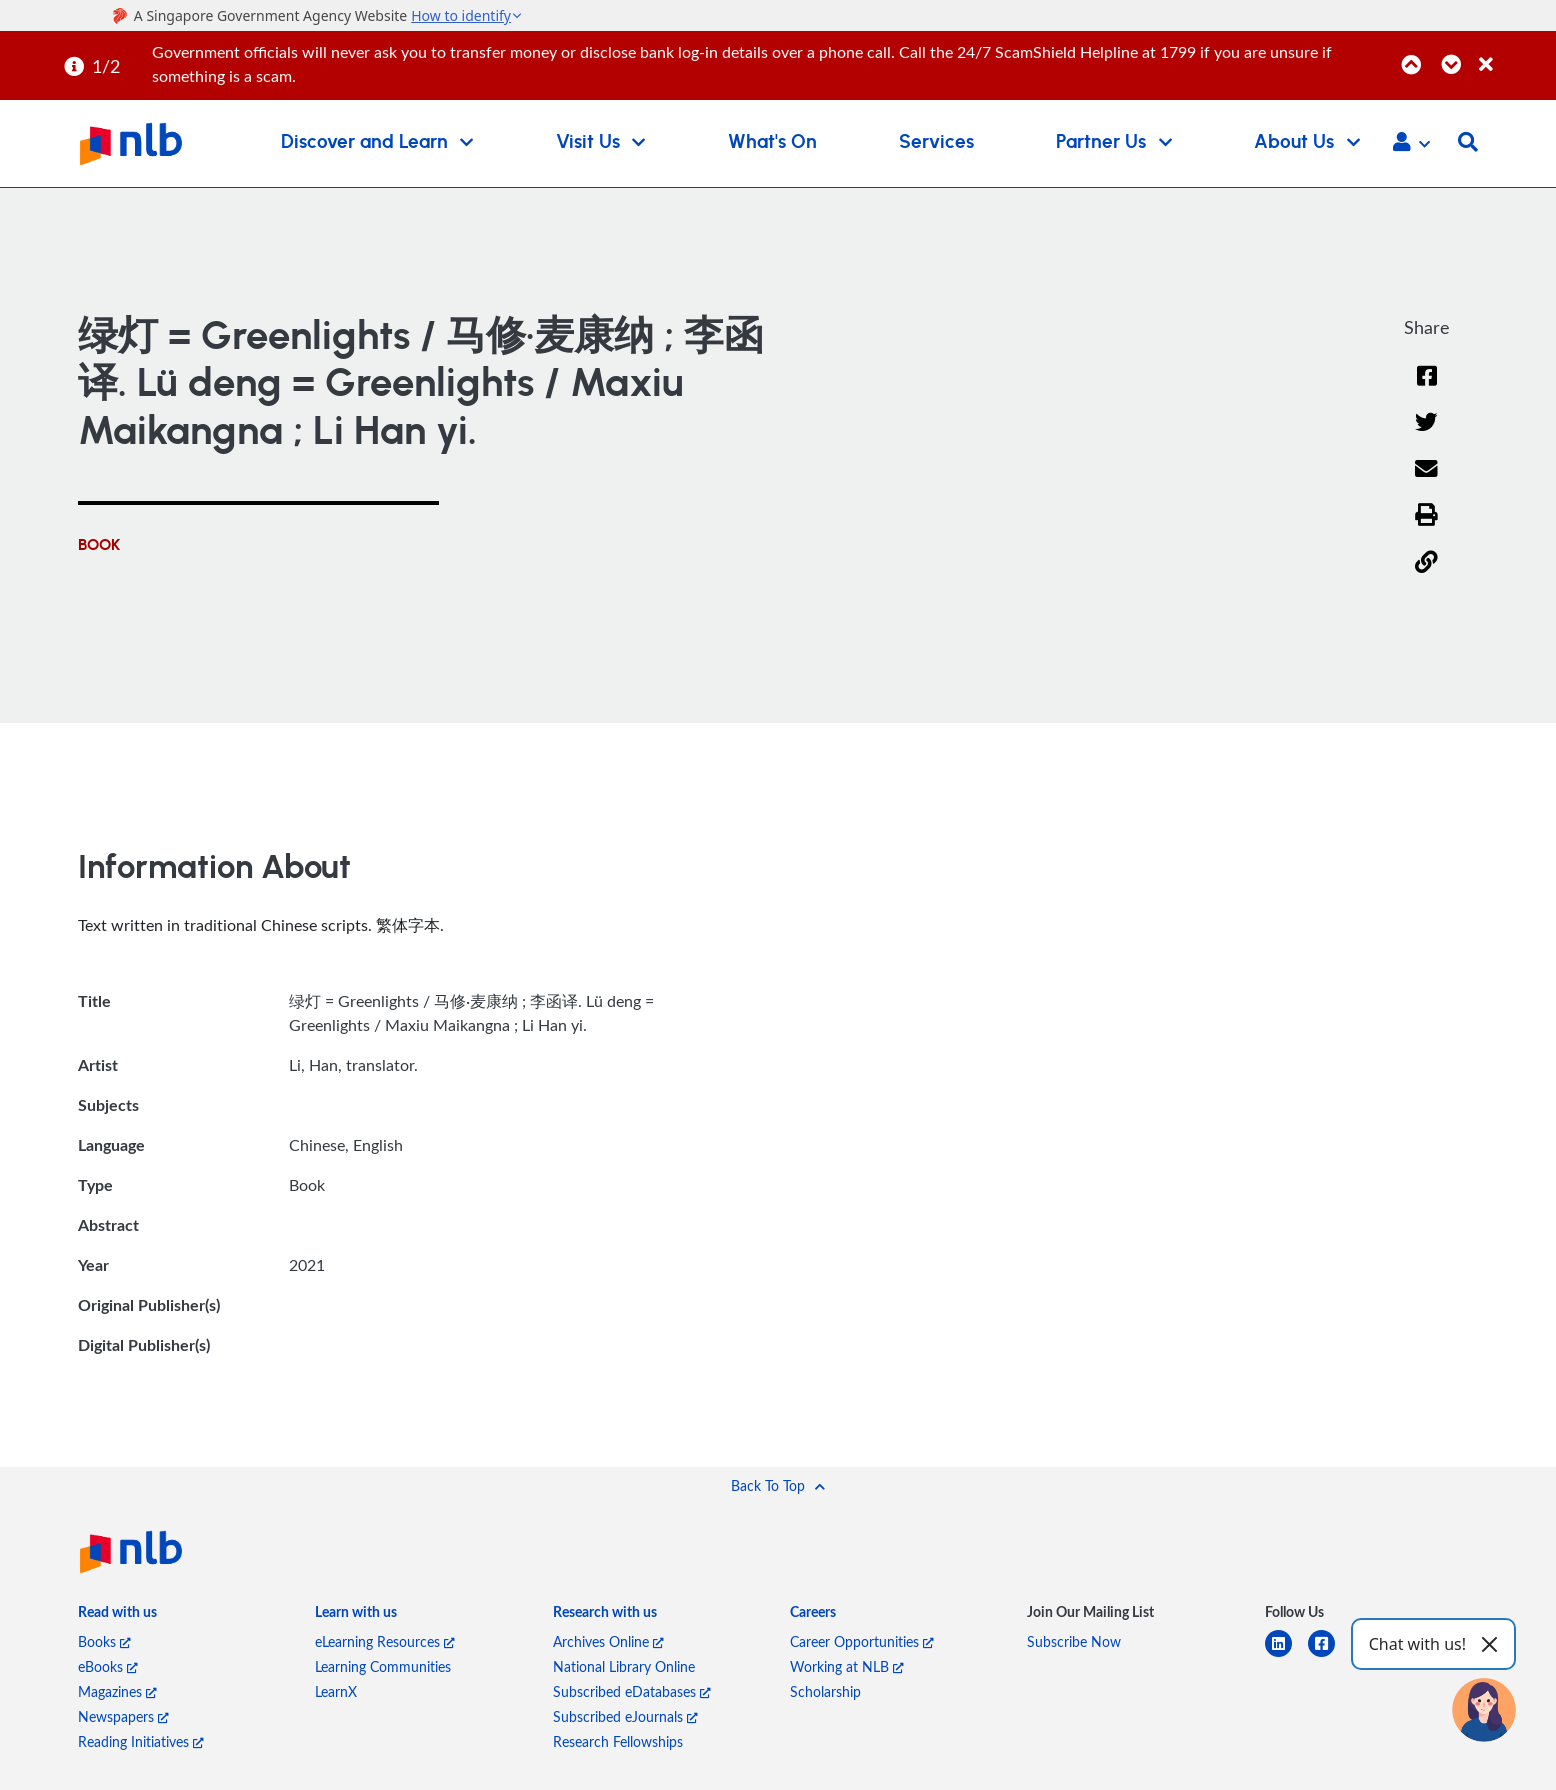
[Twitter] (1427, 434)
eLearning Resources (385, 1641)
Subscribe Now (1074, 1641)
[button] (1411, 144)
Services (936, 142)
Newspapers (123, 1716)
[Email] (1427, 481)
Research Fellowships (618, 1741)
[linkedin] (1286, 1655)
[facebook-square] (1329, 1655)
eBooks (108, 1666)
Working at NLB (847, 1666)
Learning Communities (383, 1666)
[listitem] (117, 1615)
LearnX (336, 1691)
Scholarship (825, 1691)
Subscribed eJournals (625, 1716)
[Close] (1514, 53)
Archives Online (608, 1641)
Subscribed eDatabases (632, 1691)
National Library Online (624, 1666)
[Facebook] (1427, 388)
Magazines (117, 1691)
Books (104, 1641)
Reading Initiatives (141, 1741)
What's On (772, 142)
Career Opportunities (862, 1641)
